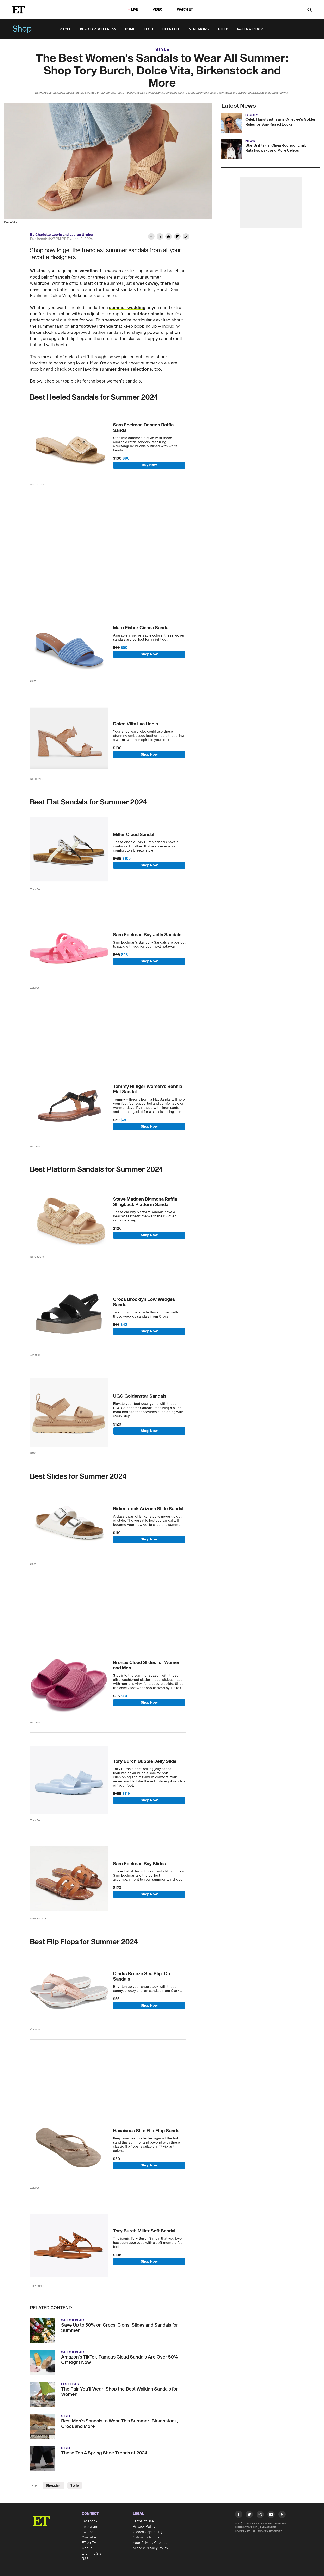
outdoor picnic (147, 314)
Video (158, 9)
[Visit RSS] (282, 2515)
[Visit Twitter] (249, 2515)
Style (65, 29)
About (87, 2548)
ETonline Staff (93, 2553)
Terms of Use (143, 2521)
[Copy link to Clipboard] (186, 237)
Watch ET (185, 9)
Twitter (87, 2532)
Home (130, 29)
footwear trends (96, 326)
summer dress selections (125, 369)
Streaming (199, 29)
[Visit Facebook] (238, 2515)
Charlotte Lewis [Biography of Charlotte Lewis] (48, 234)
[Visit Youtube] (271, 2515)
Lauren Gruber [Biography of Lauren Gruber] (81, 234)
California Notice (146, 2537)
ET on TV (89, 2542)
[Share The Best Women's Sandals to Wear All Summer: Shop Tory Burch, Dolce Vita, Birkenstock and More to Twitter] (160, 237)
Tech (148, 29)
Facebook (90, 2521)
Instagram (90, 2526)
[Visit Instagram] (260, 2515)
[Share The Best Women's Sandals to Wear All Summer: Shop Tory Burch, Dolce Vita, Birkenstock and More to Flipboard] (177, 237)
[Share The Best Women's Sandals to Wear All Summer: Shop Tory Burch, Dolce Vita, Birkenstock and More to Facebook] (151, 237)
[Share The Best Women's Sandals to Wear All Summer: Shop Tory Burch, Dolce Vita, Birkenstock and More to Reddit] (168, 237)
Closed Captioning (147, 2532)
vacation (89, 271)
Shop (22, 29)
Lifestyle (171, 29)
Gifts (223, 29)
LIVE (134, 9)
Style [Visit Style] (74, 2486)
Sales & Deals (250, 29)
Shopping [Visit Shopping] (53, 2486)
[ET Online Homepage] (18, 10)
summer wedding (127, 308)
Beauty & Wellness (98, 29)
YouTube (89, 2537)
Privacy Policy (144, 2526)
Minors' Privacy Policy (150, 2548)
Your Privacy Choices (150, 2542)
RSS (85, 2558)
